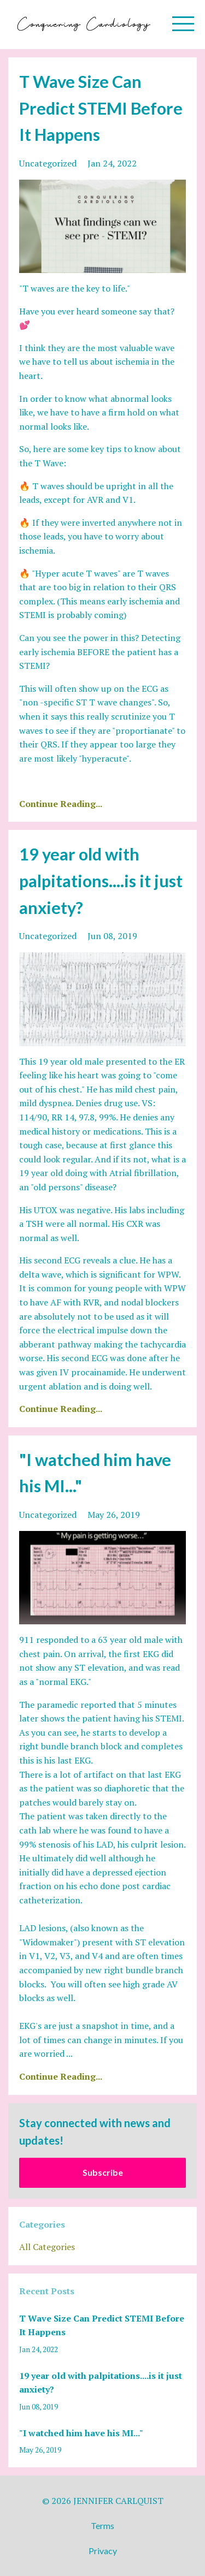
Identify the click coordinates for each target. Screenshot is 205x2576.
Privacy (103, 2550)
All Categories (47, 2247)
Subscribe (103, 2172)
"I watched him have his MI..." (81, 2433)
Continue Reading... (60, 804)
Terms (102, 2525)
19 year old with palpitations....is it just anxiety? (101, 880)
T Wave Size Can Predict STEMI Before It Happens (101, 108)
